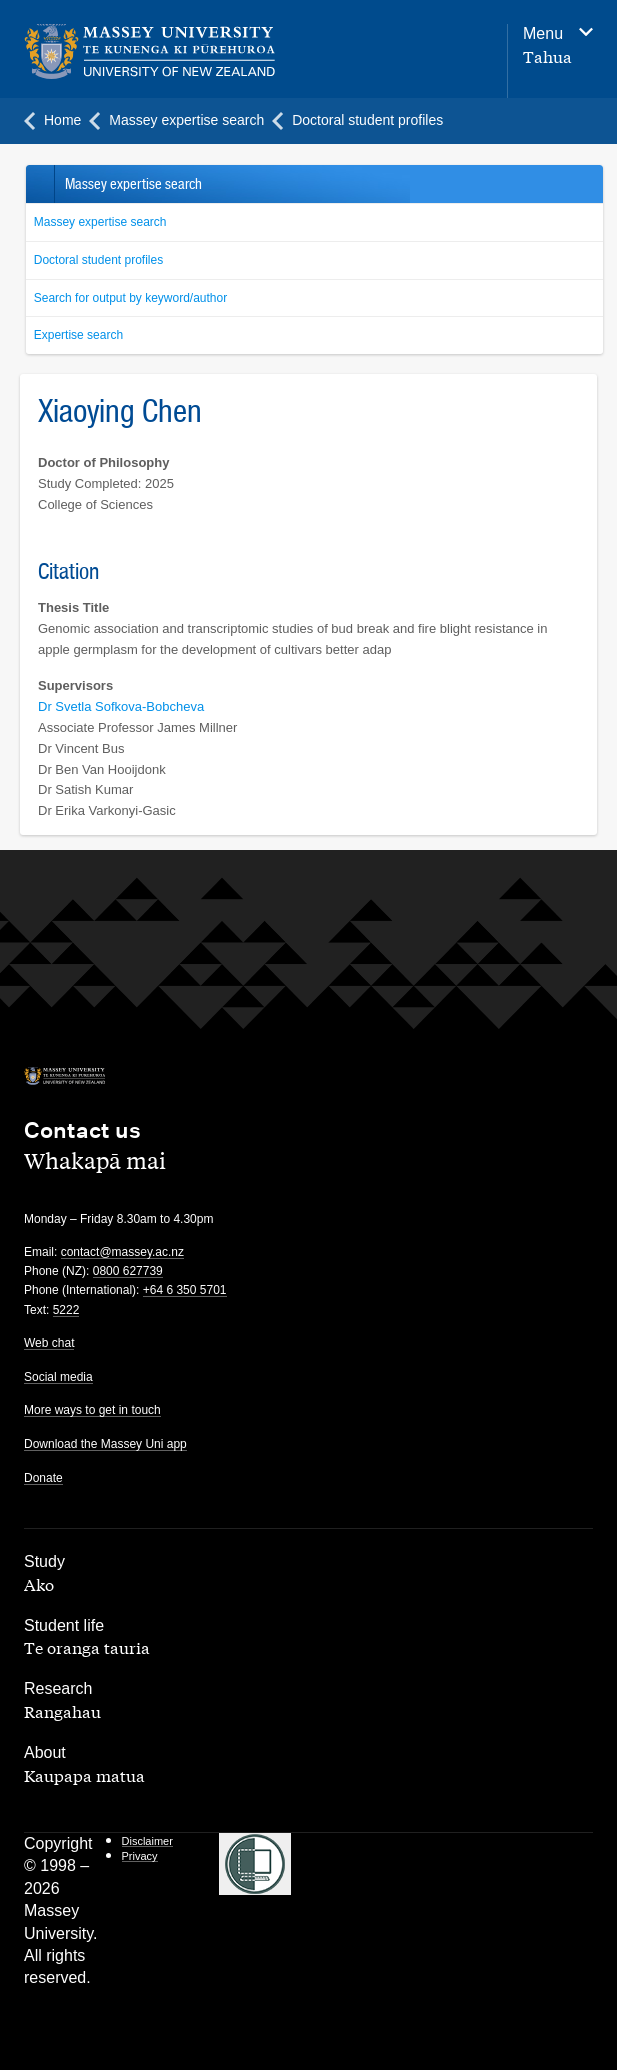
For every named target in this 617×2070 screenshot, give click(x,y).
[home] (203, 52)
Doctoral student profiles (98, 260)
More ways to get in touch (92, 1410)
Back (39, 184)
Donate (43, 1478)
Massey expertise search (100, 222)
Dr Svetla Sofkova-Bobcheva (121, 706)
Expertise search (78, 335)
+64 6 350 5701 (185, 1290)
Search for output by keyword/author (130, 298)
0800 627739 (128, 1271)
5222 (66, 1310)
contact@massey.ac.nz (122, 1252)
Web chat (49, 1343)
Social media (58, 1377)
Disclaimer (147, 1841)
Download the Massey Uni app (105, 1444)
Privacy (140, 1856)
